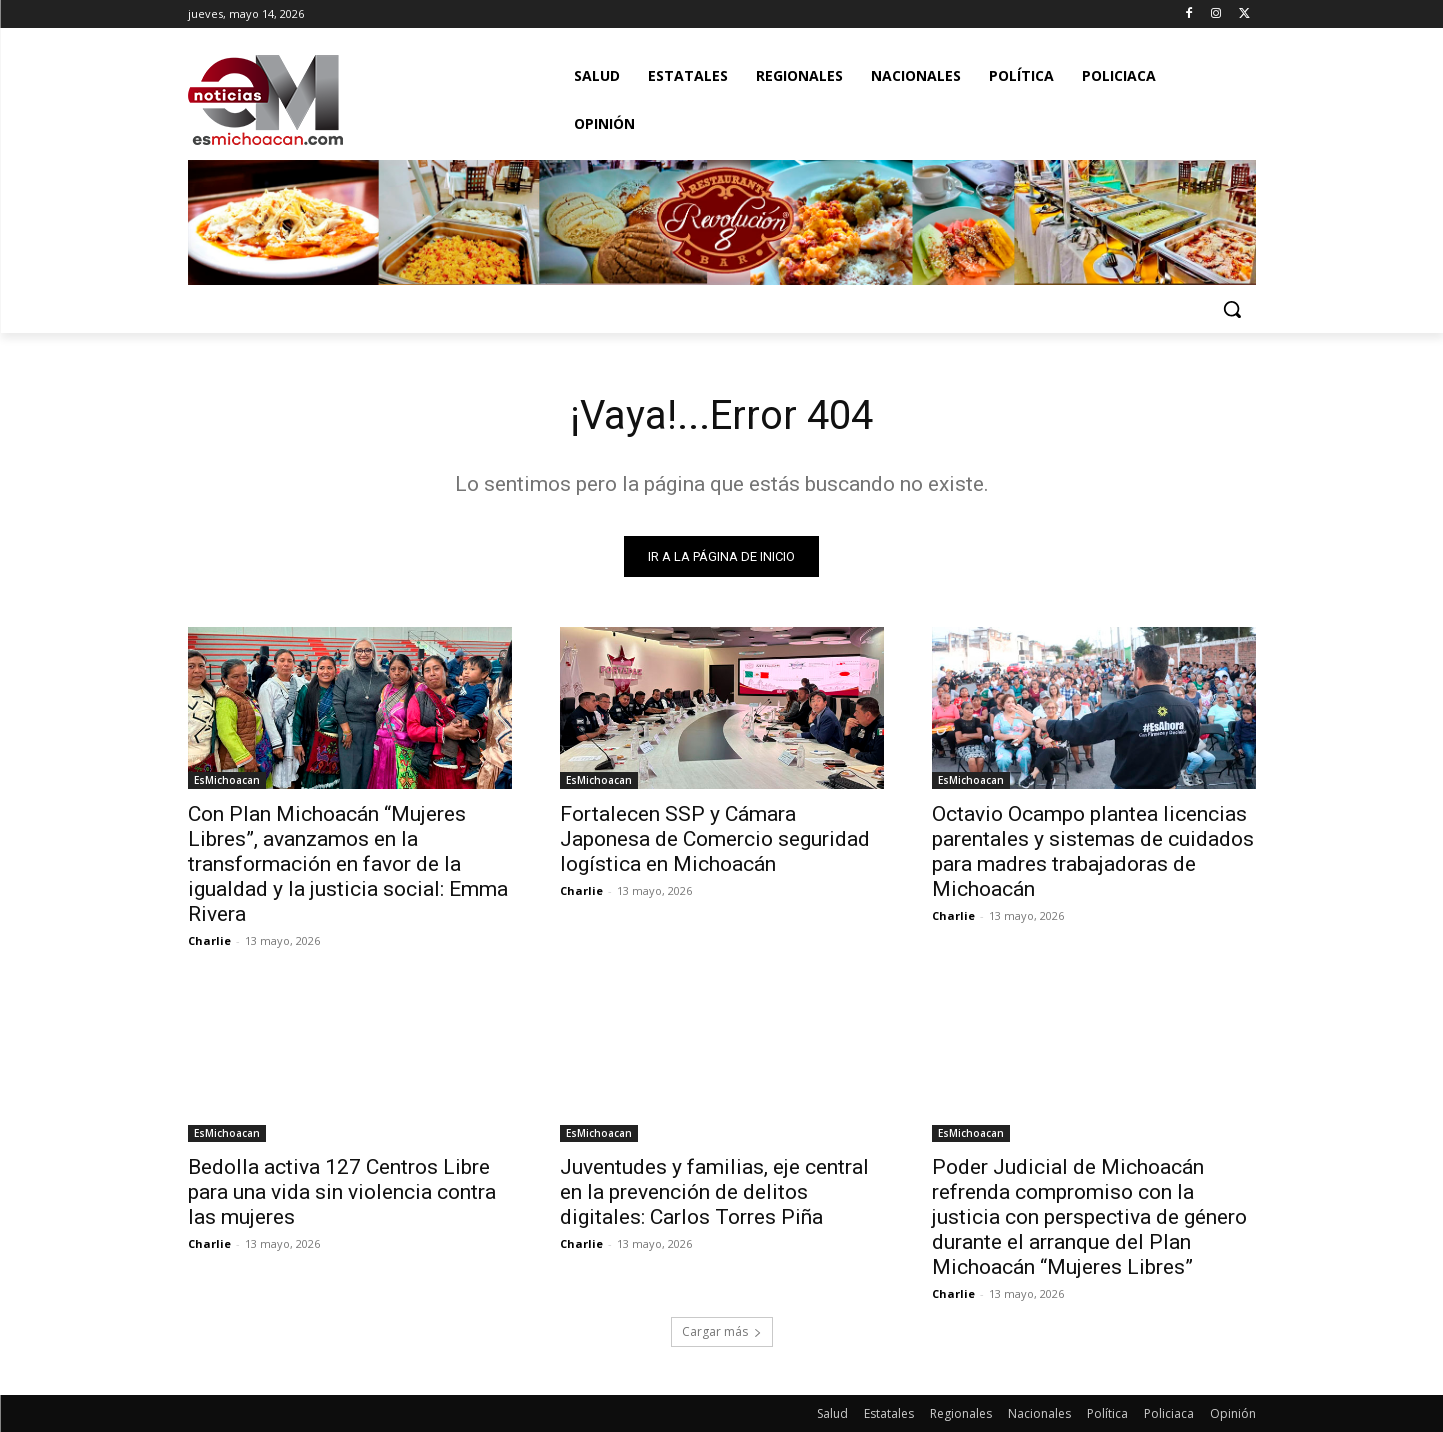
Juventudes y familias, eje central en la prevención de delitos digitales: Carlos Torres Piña (714, 1192)
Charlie (209, 940)
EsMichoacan (227, 780)
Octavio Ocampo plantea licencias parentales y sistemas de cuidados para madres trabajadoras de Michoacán (1093, 851)
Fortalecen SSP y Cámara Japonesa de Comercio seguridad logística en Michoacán (715, 839)
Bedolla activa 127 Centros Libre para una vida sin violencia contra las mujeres (342, 1192)
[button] (1232, 309)
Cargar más (722, 1331)
